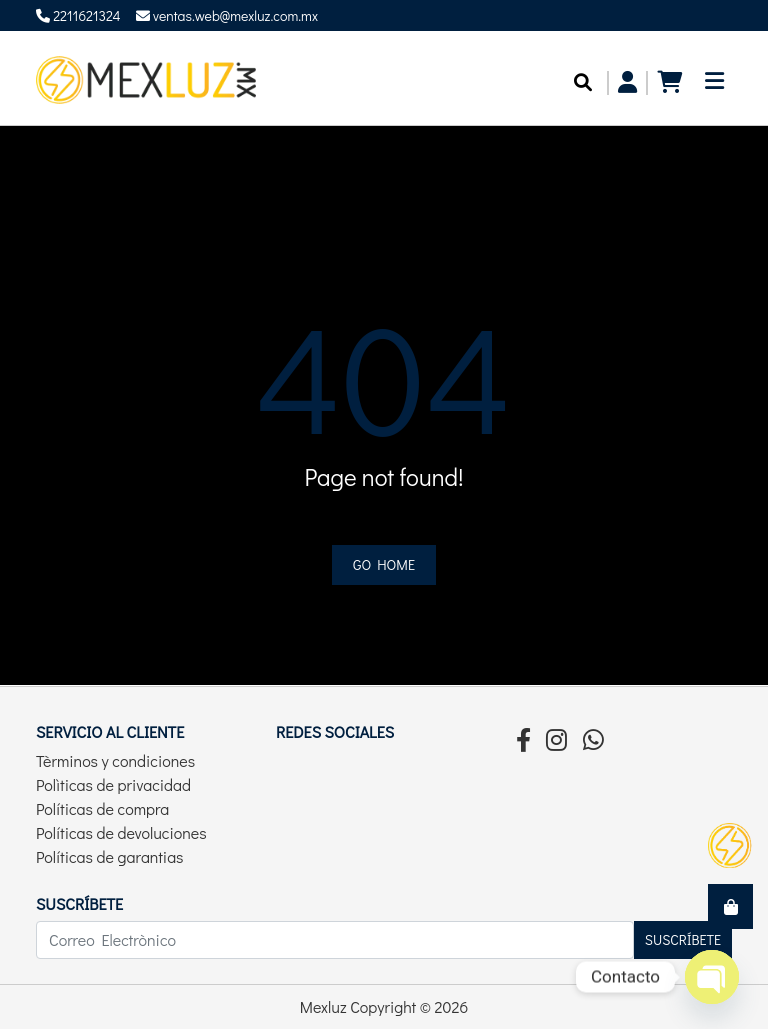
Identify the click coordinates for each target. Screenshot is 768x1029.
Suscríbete (683, 939)
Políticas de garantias (110, 856)
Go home (384, 564)
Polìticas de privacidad (113, 784)
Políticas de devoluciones (121, 832)
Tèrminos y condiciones (115, 760)
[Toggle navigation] (714, 86)
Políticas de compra (102, 808)
